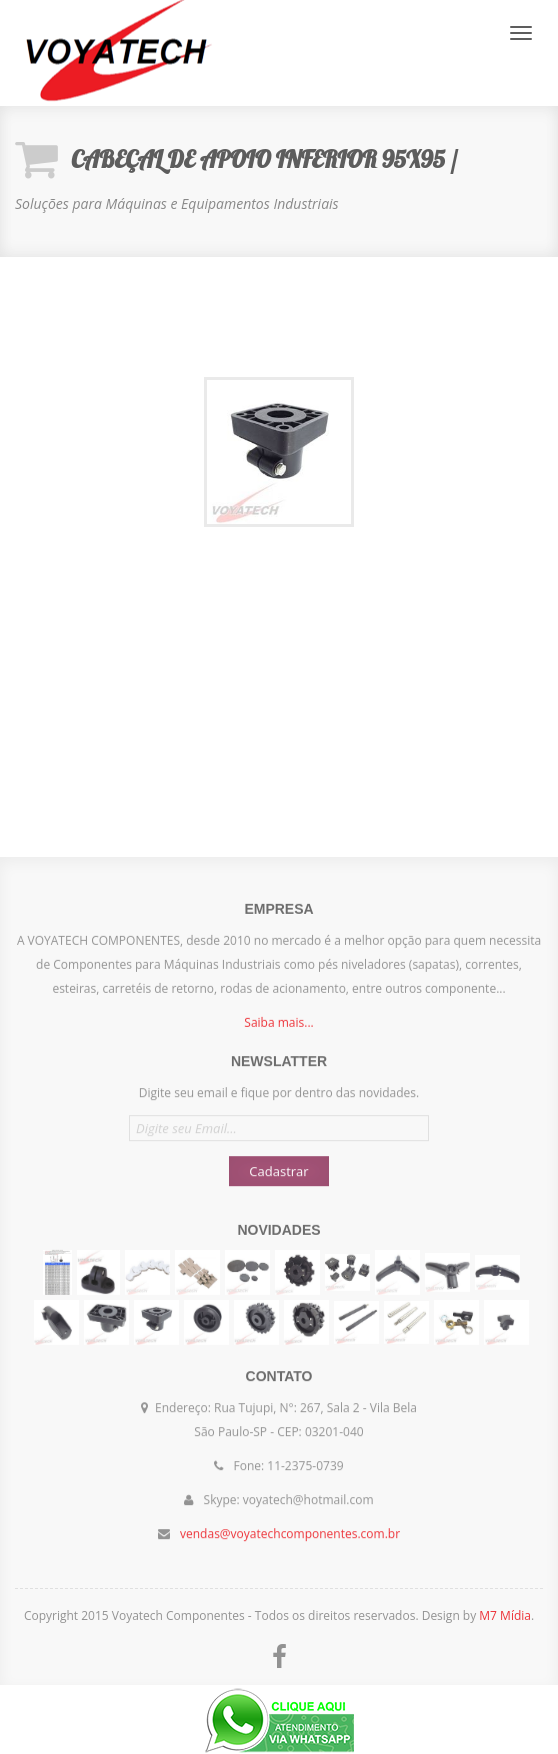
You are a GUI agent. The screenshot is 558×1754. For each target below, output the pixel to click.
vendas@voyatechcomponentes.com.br (290, 1523)
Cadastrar (278, 1161)
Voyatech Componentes (115, 53)
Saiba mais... (278, 1032)
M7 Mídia (505, 1615)
